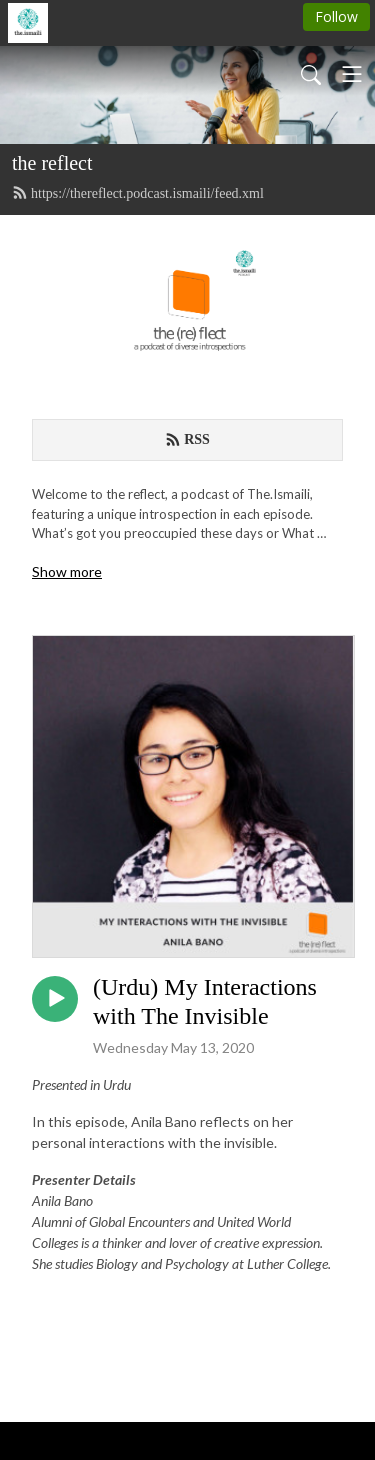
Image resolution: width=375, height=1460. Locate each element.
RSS (187, 440)
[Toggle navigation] (352, 74)
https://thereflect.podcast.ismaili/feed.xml (138, 193)
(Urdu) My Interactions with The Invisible (205, 1001)
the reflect (52, 163)
